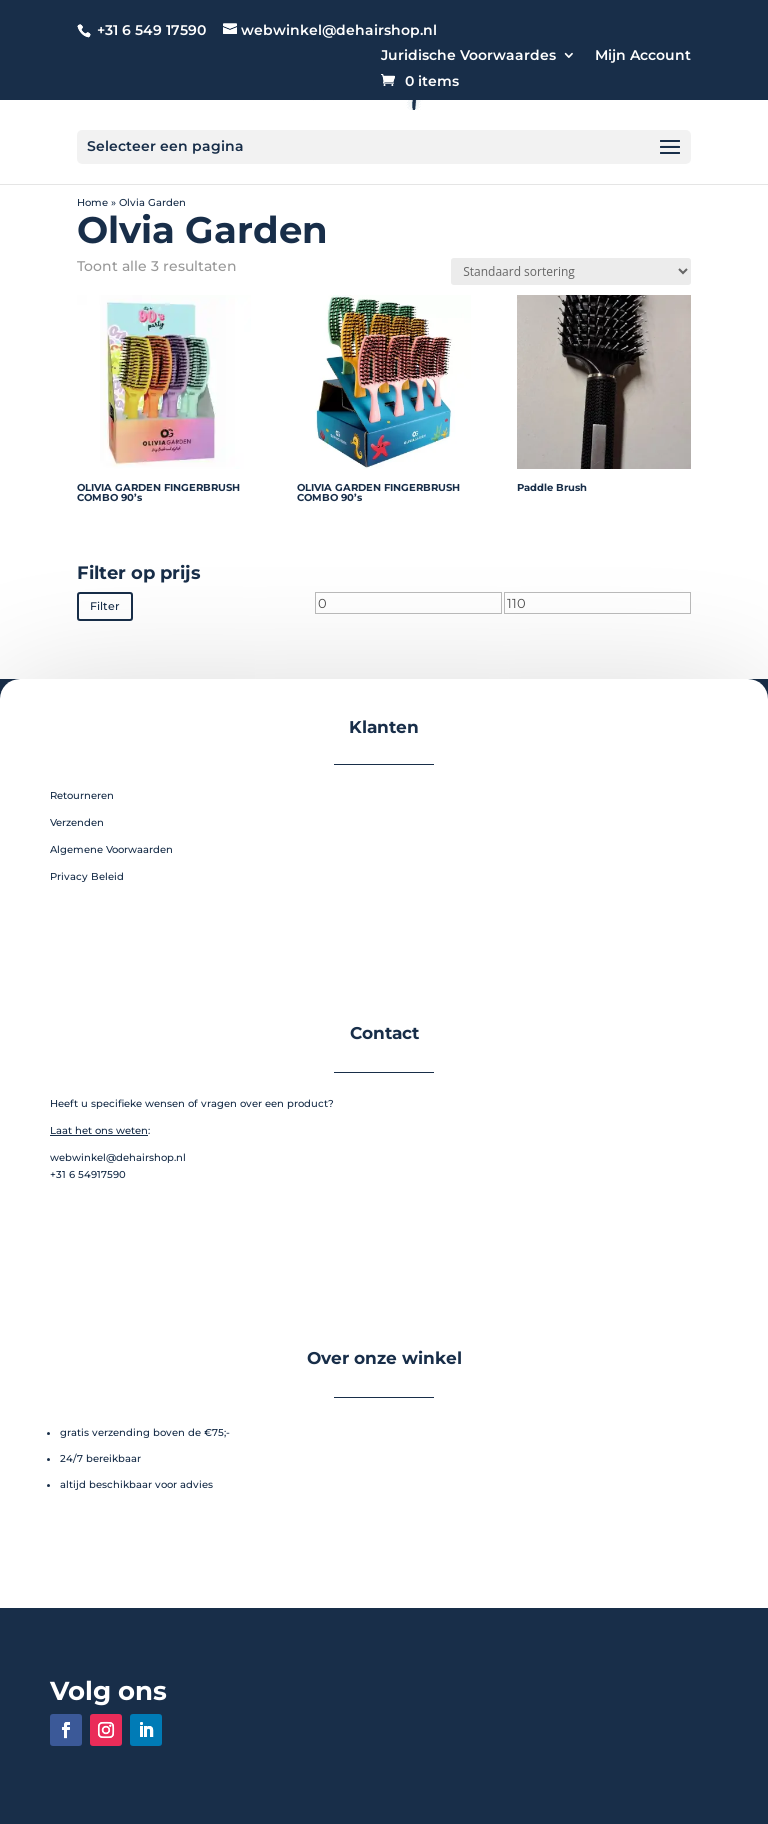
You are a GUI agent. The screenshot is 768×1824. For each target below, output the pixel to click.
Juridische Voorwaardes (468, 56)
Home (92, 202)
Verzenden (77, 820)
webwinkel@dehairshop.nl (118, 1155)
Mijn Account (643, 56)
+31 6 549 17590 (151, 30)
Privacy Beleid (87, 874)
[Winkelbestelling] (571, 271)
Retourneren (82, 793)
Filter (102, 605)
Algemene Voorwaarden (111, 847)
